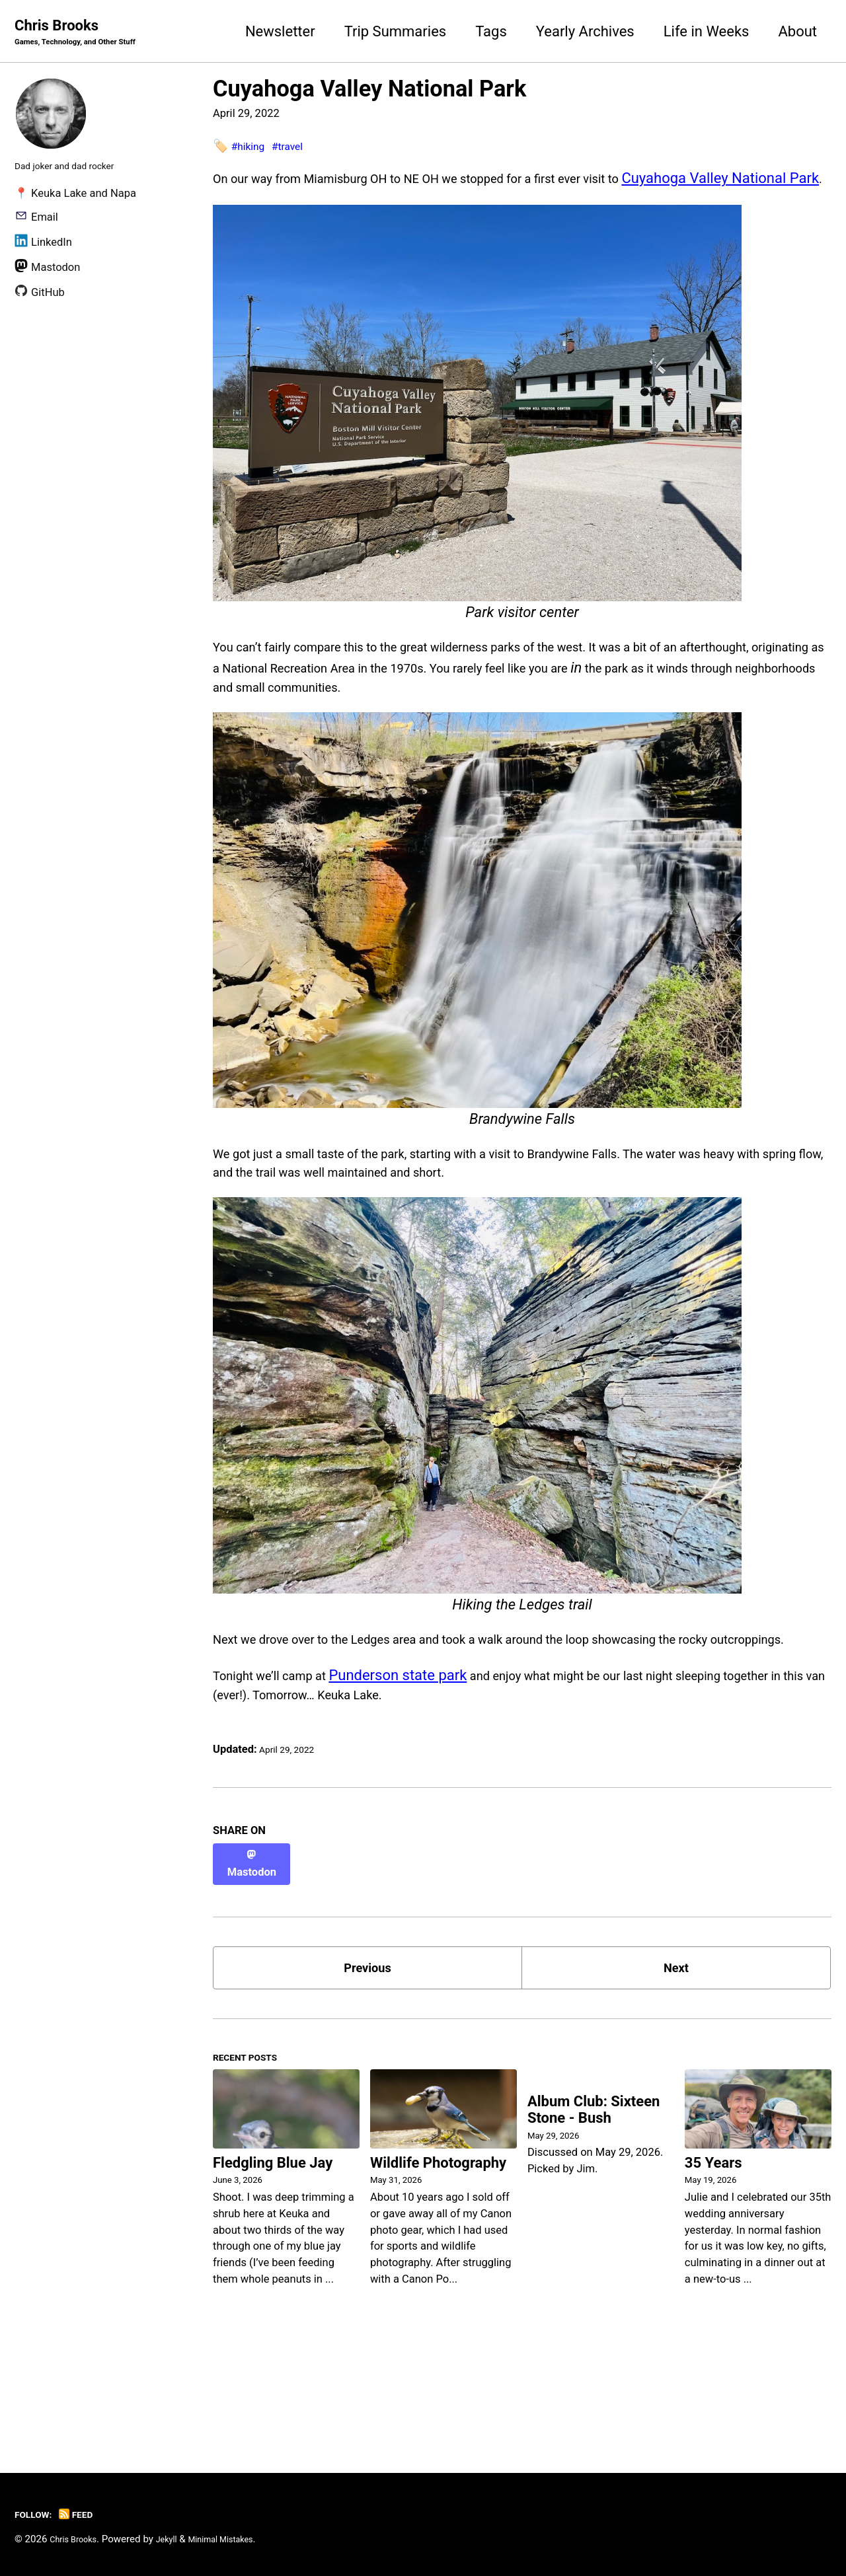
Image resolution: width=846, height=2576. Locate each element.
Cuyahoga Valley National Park (369, 91)
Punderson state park (423, 1763)
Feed (86, 2514)
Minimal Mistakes (241, 2539)
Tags (491, 32)
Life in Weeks (707, 32)
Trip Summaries (395, 32)
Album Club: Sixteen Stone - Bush (593, 2211)
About (797, 32)
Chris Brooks (88, 33)
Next (676, 2053)
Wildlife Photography (438, 2260)
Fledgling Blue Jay (272, 2260)
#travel (298, 148)
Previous (368, 2053)
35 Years (713, 2260)
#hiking (251, 148)
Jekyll (179, 2539)
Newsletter (280, 32)
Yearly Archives (585, 32)
